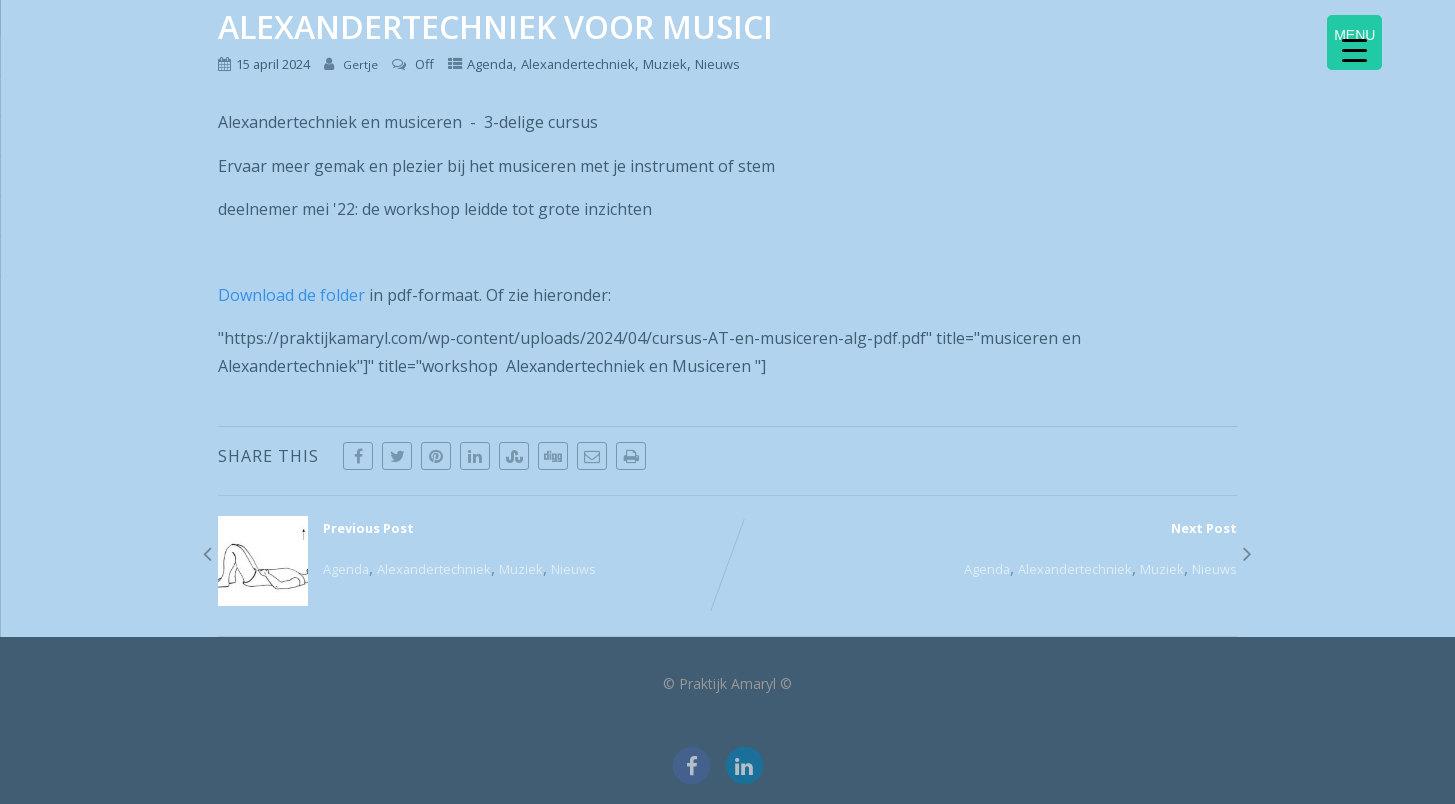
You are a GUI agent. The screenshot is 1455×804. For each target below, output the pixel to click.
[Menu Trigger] (1354, 42)
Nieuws (717, 64)
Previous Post (472, 538)
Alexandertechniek (578, 64)
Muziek (665, 64)
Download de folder (291, 295)
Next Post (982, 538)
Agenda (490, 64)
